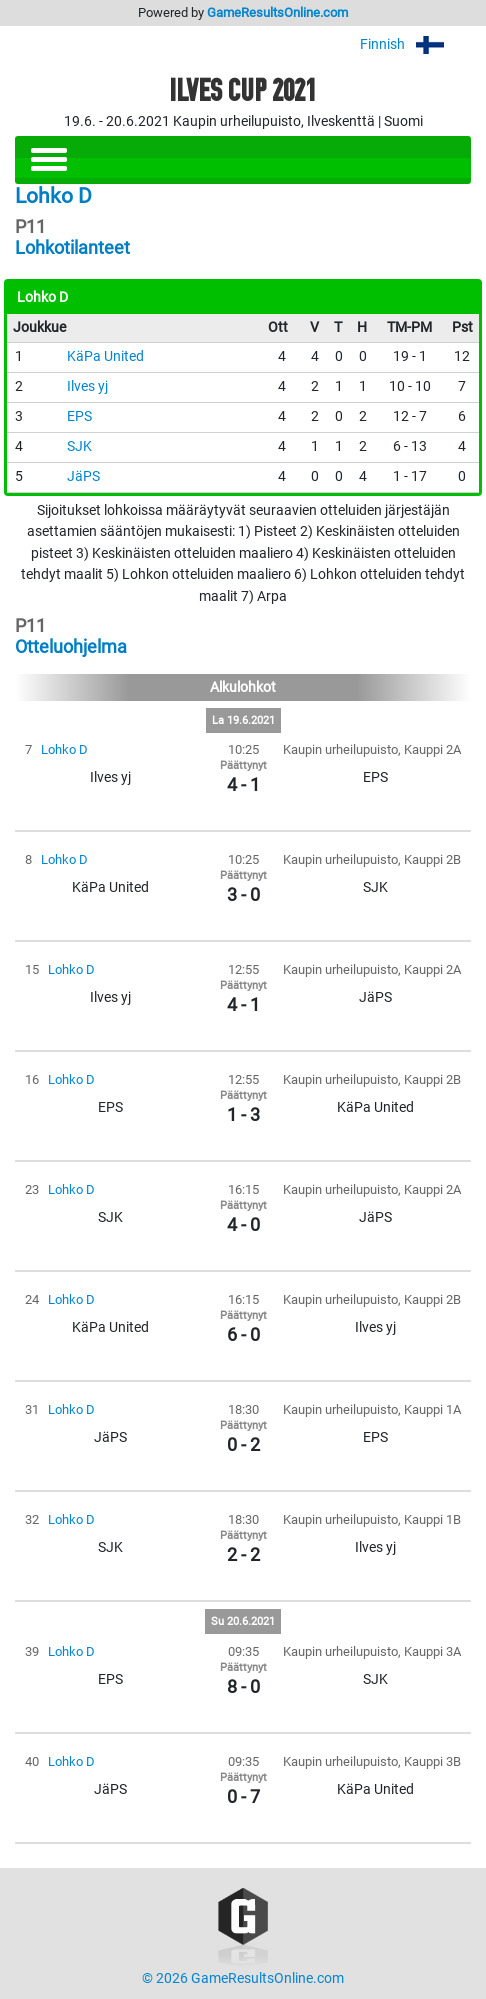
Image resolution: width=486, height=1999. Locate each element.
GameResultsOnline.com (277, 12)
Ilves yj (87, 386)
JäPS (83, 476)
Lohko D (64, 749)
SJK (79, 446)
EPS (79, 416)
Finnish (415, 44)
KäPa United (105, 356)
